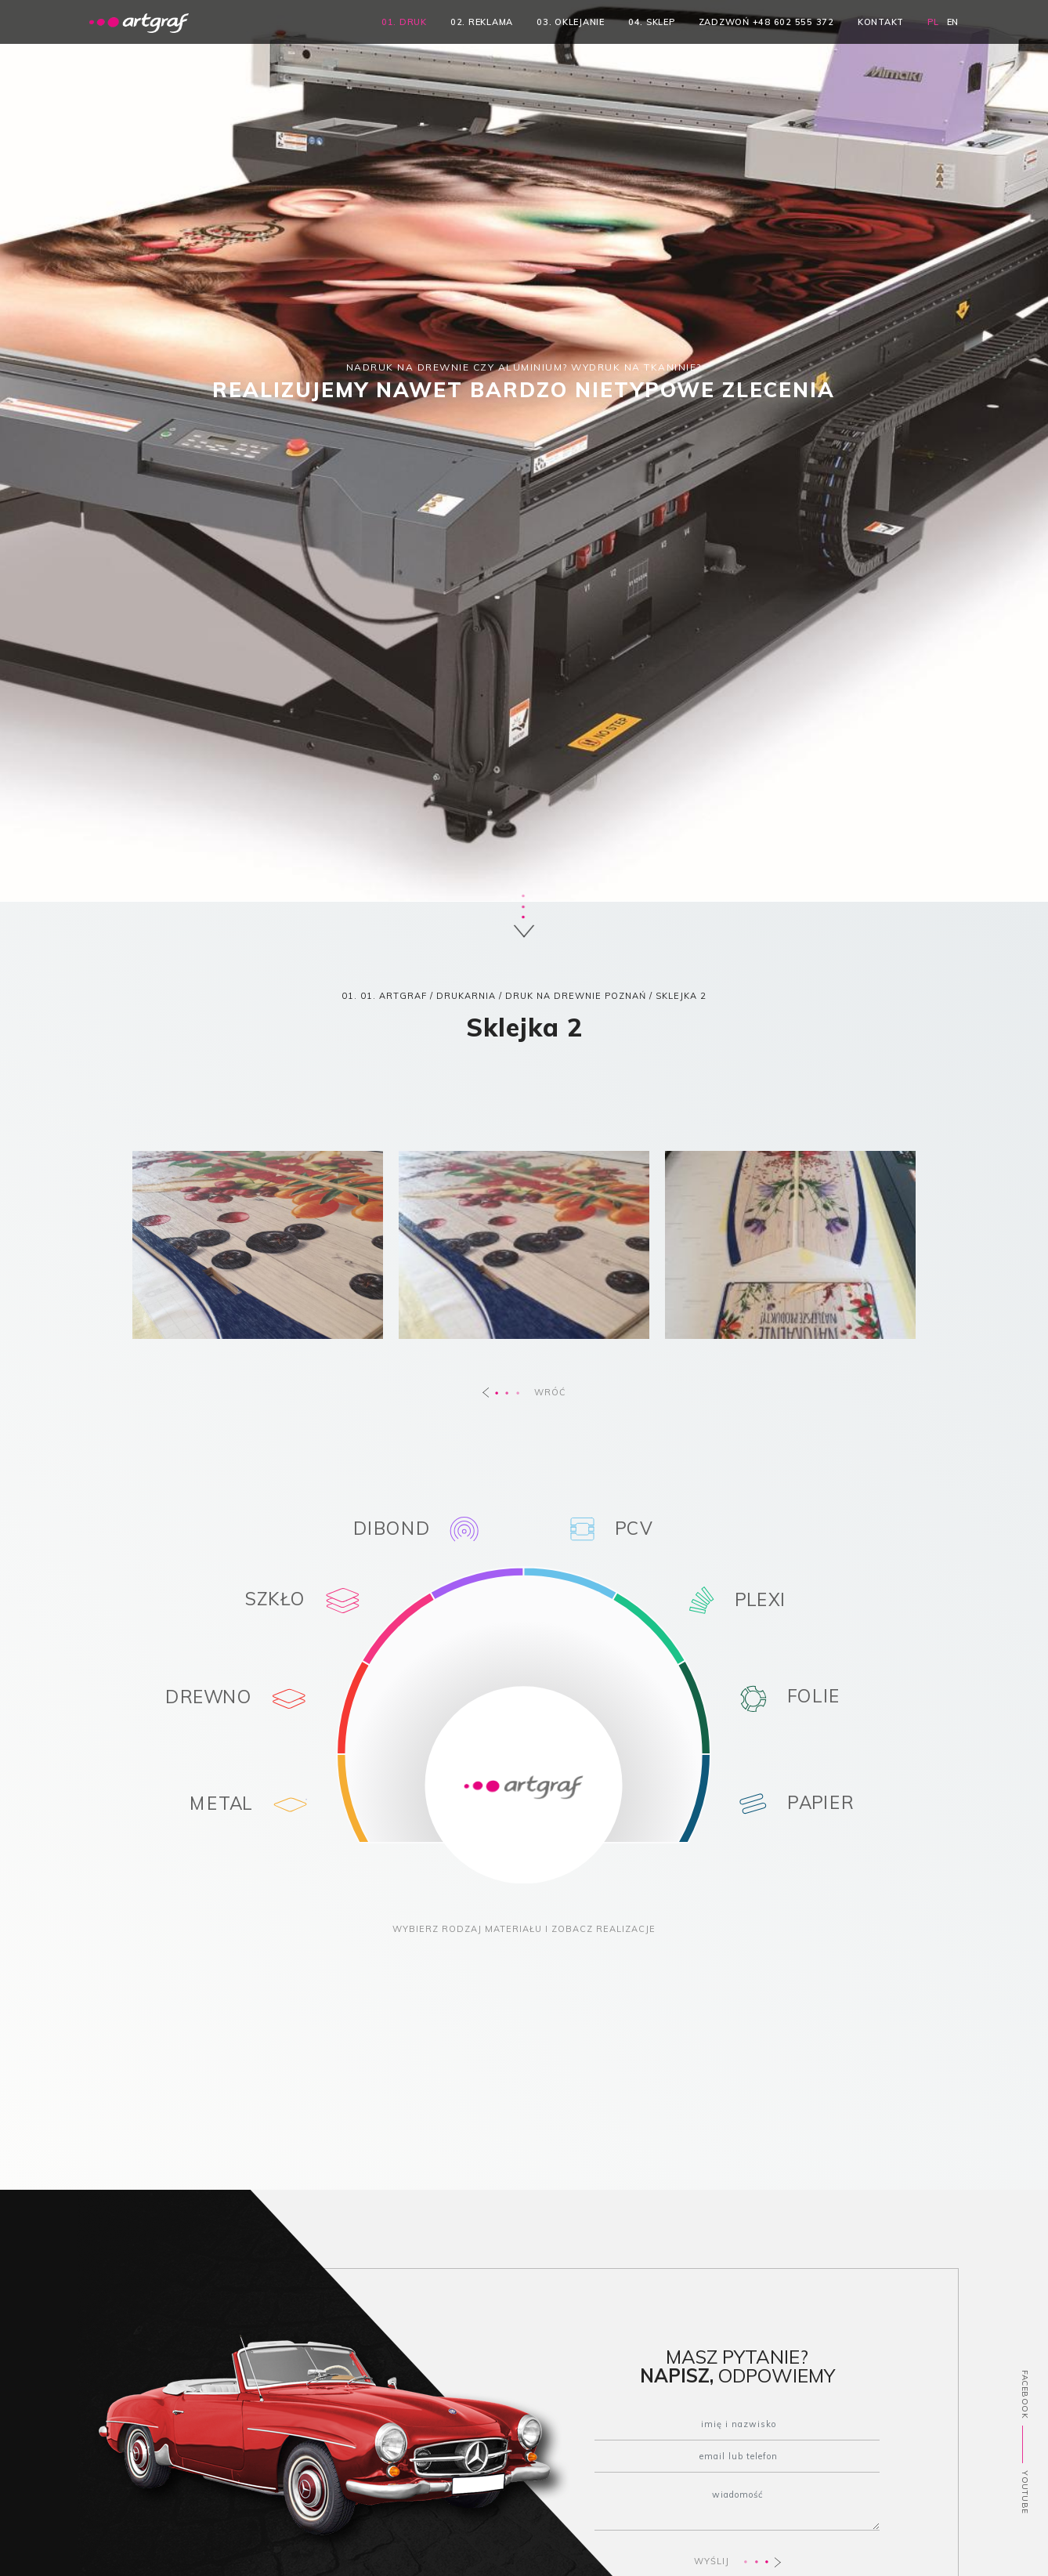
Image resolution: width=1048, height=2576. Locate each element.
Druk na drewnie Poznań (575, 995)
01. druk (404, 21)
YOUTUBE (1025, 2492)
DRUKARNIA (466, 995)
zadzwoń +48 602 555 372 (766, 21)
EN (953, 21)
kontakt (881, 21)
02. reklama (481, 21)
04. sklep (651, 21)
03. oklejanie (571, 21)
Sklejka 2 (681, 995)
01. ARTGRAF (393, 995)
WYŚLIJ (737, 2561)
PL (933, 21)
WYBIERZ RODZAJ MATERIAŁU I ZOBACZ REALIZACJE (524, 1928)
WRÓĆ (524, 1392)
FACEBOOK (1025, 2394)
